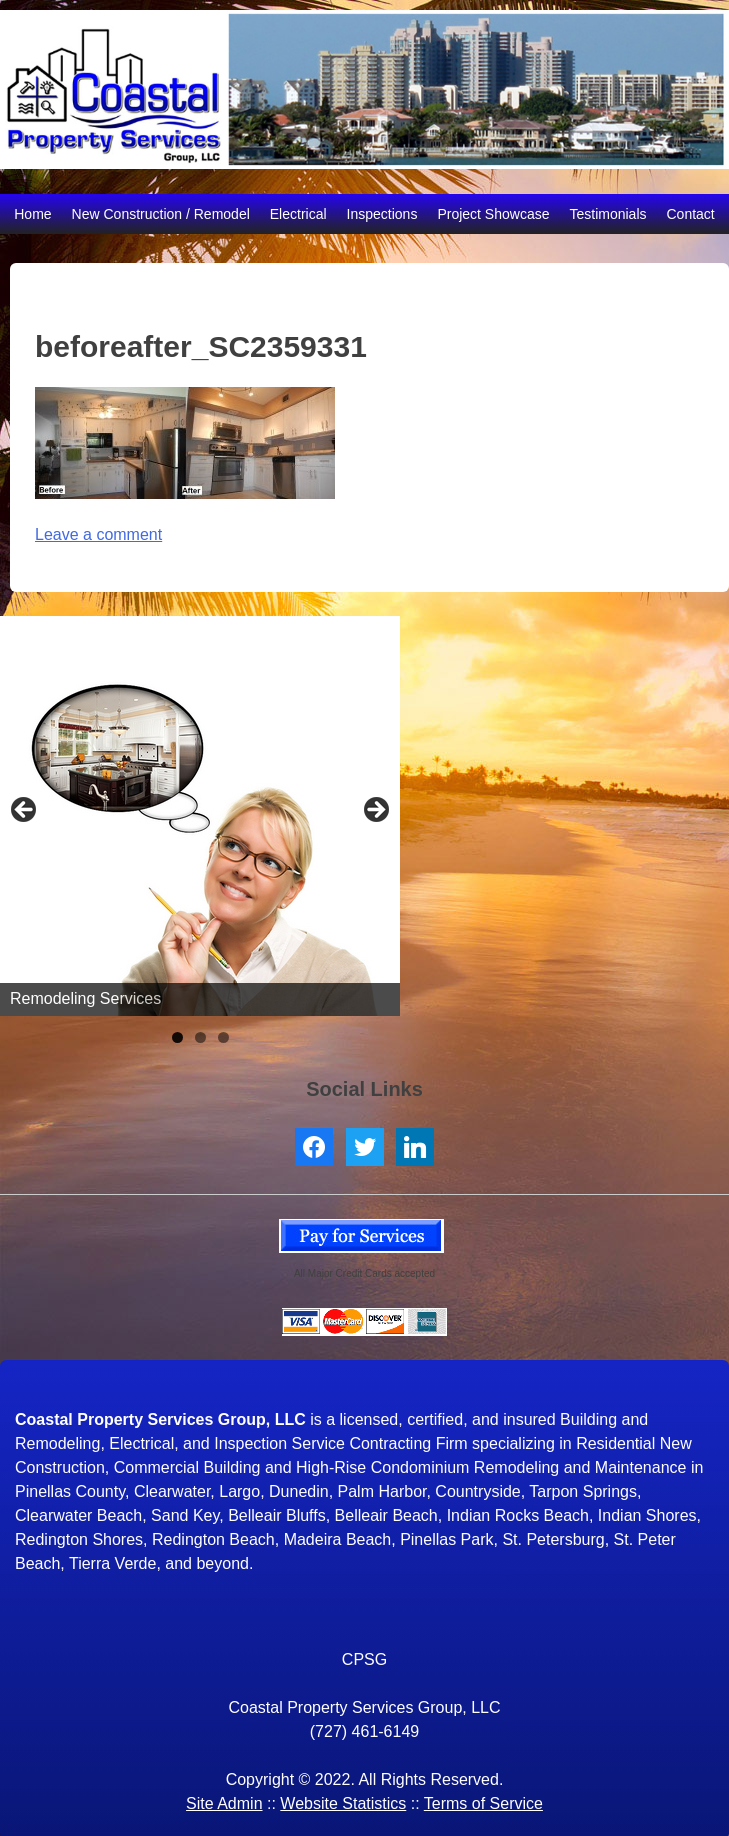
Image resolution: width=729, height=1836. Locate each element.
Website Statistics (343, 1803)
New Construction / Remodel (161, 214)
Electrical (298, 214)
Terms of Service (483, 1803)
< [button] (25, 811)
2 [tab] (200, 1037)
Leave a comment (98, 534)
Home (32, 214)
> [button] (375, 811)
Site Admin (224, 1803)
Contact (691, 214)
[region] (200, 816)
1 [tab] (177, 1037)
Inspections (382, 214)
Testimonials (607, 214)
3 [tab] (223, 1037)
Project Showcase (493, 214)
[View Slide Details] (200, 816)
